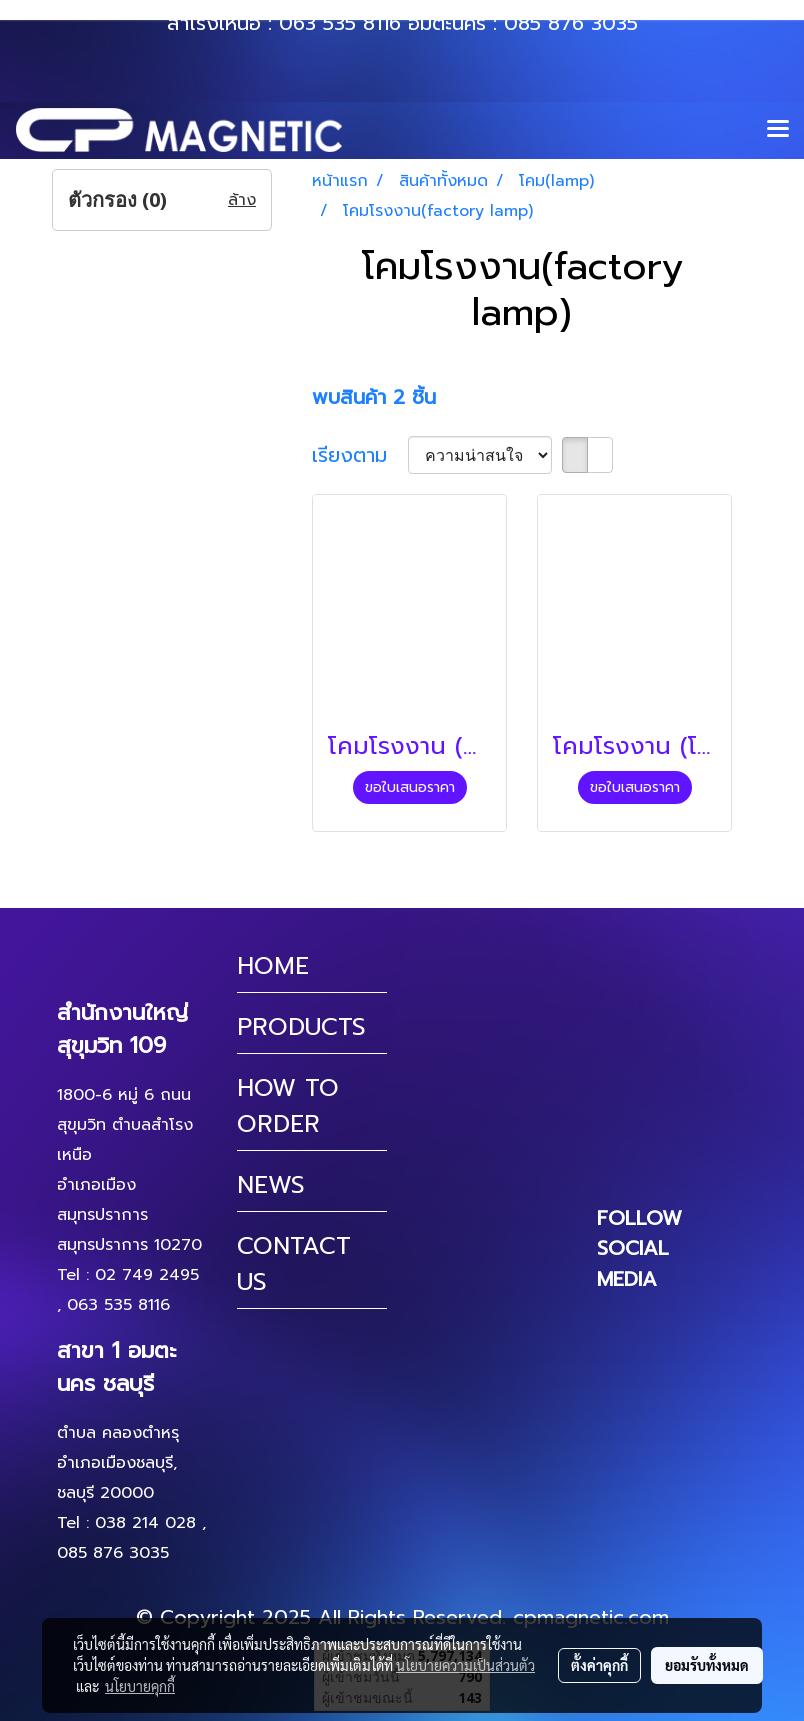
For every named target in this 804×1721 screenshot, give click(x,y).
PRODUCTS (301, 1027)
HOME (273, 966)
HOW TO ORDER (288, 1106)
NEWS (271, 1185)
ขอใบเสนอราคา (410, 787)
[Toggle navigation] (778, 130)
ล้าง (242, 200)
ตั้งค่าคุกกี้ (599, 1665)
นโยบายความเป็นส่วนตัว (465, 1665)
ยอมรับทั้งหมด (707, 1665)
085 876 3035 (571, 23)
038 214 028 (145, 1523)
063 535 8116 (340, 23)
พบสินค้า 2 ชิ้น (374, 397)
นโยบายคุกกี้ (140, 1686)
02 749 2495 (147, 1275)
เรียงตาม (360, 455)
